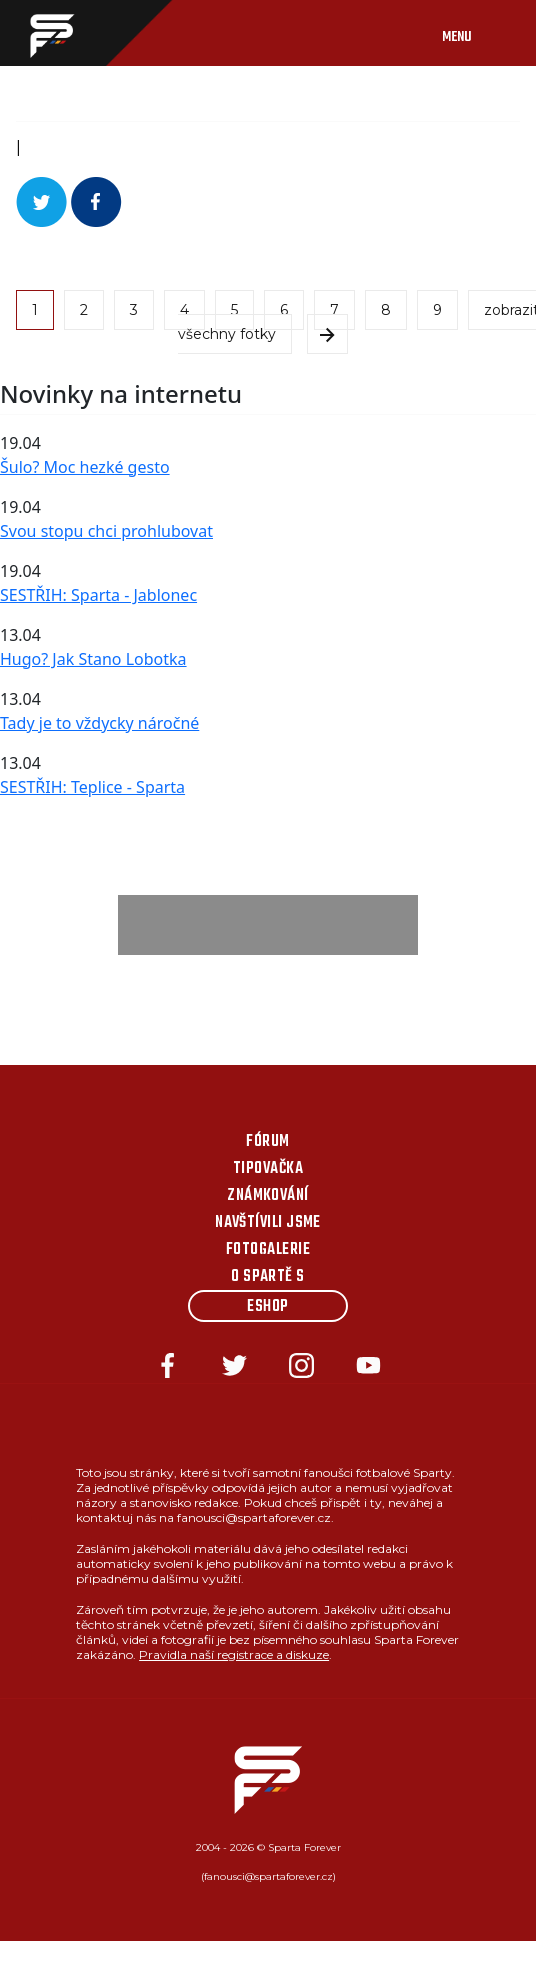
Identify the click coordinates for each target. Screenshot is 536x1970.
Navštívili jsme (268, 1223)
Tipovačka (268, 1169)
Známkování (268, 1196)
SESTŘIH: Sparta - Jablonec (98, 595)
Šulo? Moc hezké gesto (85, 467)
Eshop (267, 1307)
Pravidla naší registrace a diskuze (234, 1654)
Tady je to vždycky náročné (99, 723)
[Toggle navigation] (477, 33)
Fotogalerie (268, 1250)
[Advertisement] (268, 925)
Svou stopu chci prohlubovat (106, 531)
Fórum (267, 1142)
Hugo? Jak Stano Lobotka (93, 659)
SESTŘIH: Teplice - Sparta (92, 787)
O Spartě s (268, 1277)
